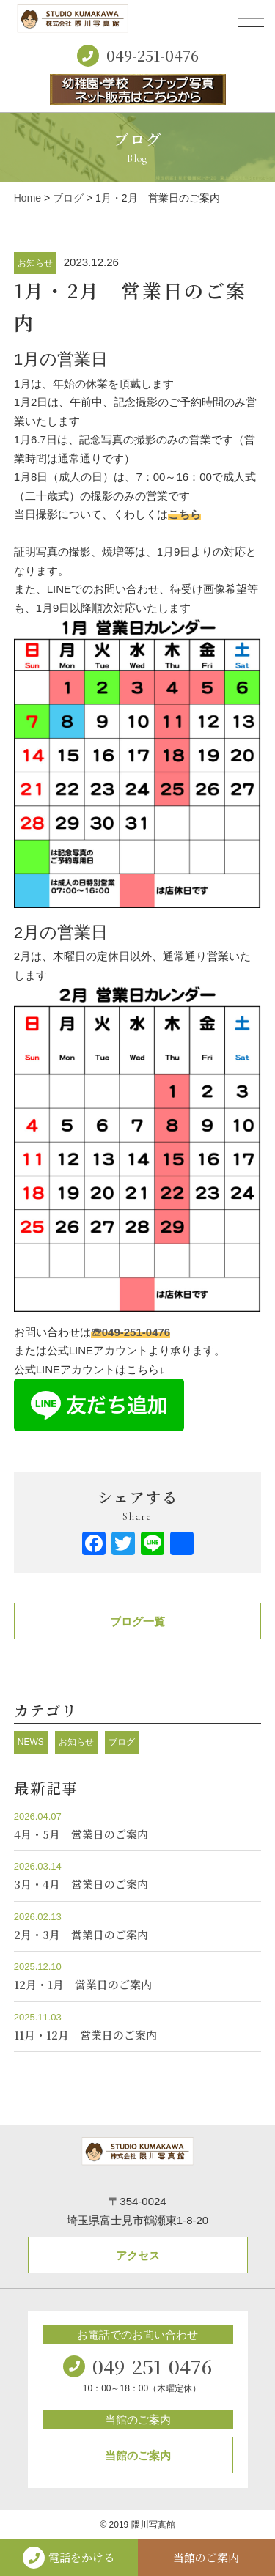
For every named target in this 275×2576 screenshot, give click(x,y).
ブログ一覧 (137, 1621)
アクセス (138, 2255)
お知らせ (35, 263)
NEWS (31, 1742)
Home (27, 198)
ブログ (68, 198)
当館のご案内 (138, 2455)
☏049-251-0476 (130, 1332)
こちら (184, 514)
